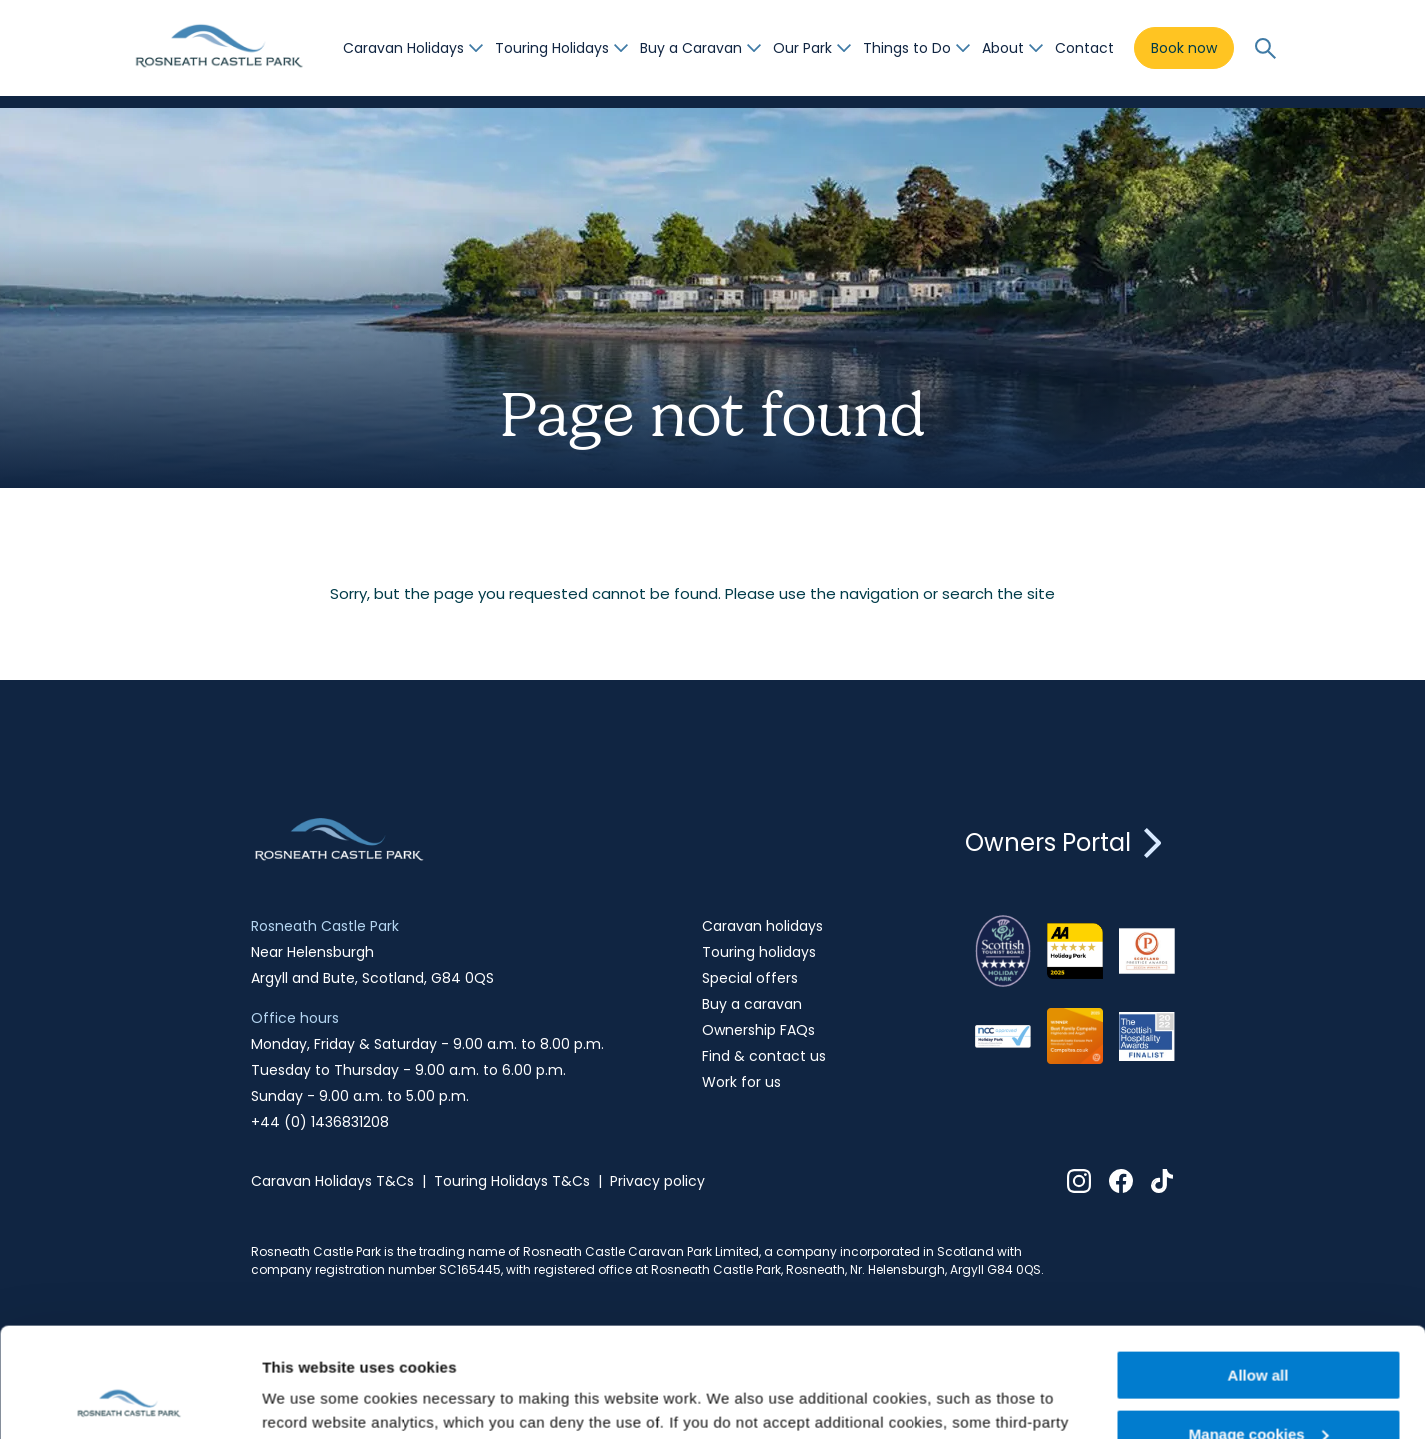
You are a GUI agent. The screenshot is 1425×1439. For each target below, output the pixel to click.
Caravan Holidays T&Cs (332, 1181)
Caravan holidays (762, 926)
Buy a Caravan (691, 48)
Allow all (1258, 1272)
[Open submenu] (476, 48)
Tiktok (1163, 1181)
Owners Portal (1070, 842)
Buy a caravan (752, 1004)
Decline (1257, 1389)
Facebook (1121, 1181)
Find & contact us (764, 1056)
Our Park (802, 48)
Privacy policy (657, 1181)
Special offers (750, 978)
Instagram (1079, 1181)
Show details (308, 1398)
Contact (1084, 48)
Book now (1184, 48)
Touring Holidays (552, 48)
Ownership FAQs (758, 1030)
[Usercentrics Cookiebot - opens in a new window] (129, 1400)
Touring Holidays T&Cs (512, 1181)
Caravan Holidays (403, 48)
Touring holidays (759, 952)
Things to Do (907, 48)
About (1003, 48)
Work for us (741, 1082)
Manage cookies (1259, 1331)
